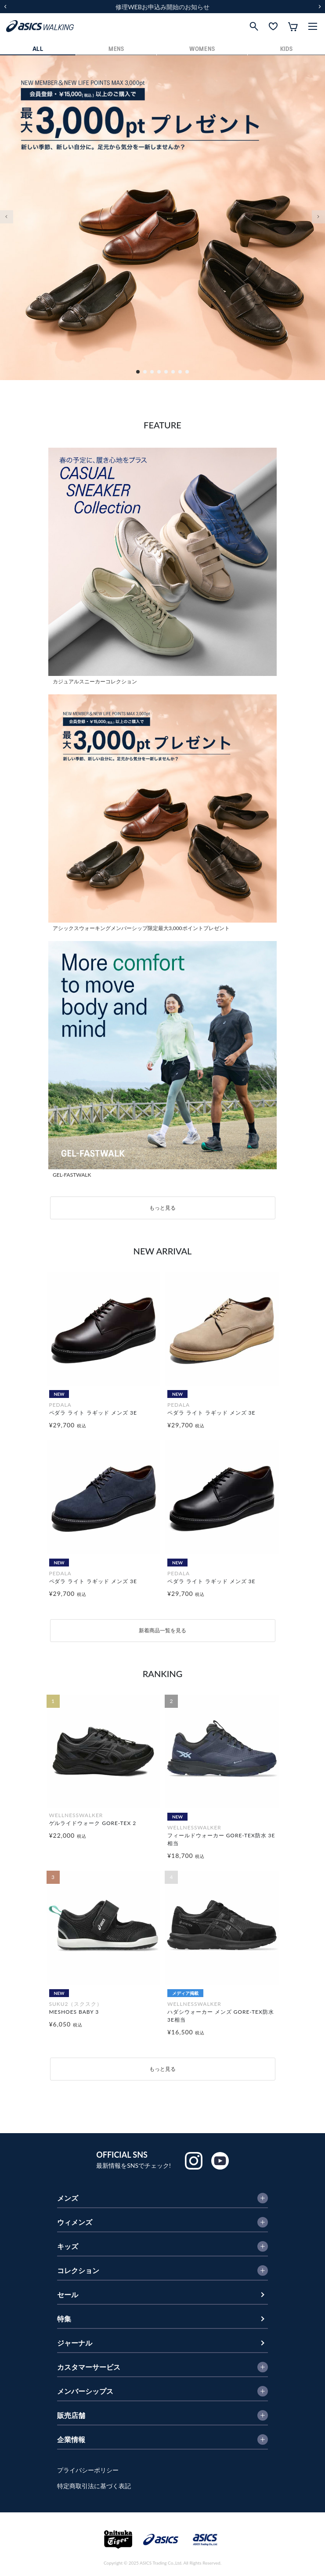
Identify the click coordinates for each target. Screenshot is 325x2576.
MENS (116, 49)
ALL (37, 49)
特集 (64, 2318)
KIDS (286, 49)
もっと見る (162, 1207)
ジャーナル (74, 2343)
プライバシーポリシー (88, 2470)
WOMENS (202, 49)
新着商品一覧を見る (162, 1630)
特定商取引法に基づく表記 (94, 2486)
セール (67, 2294)
